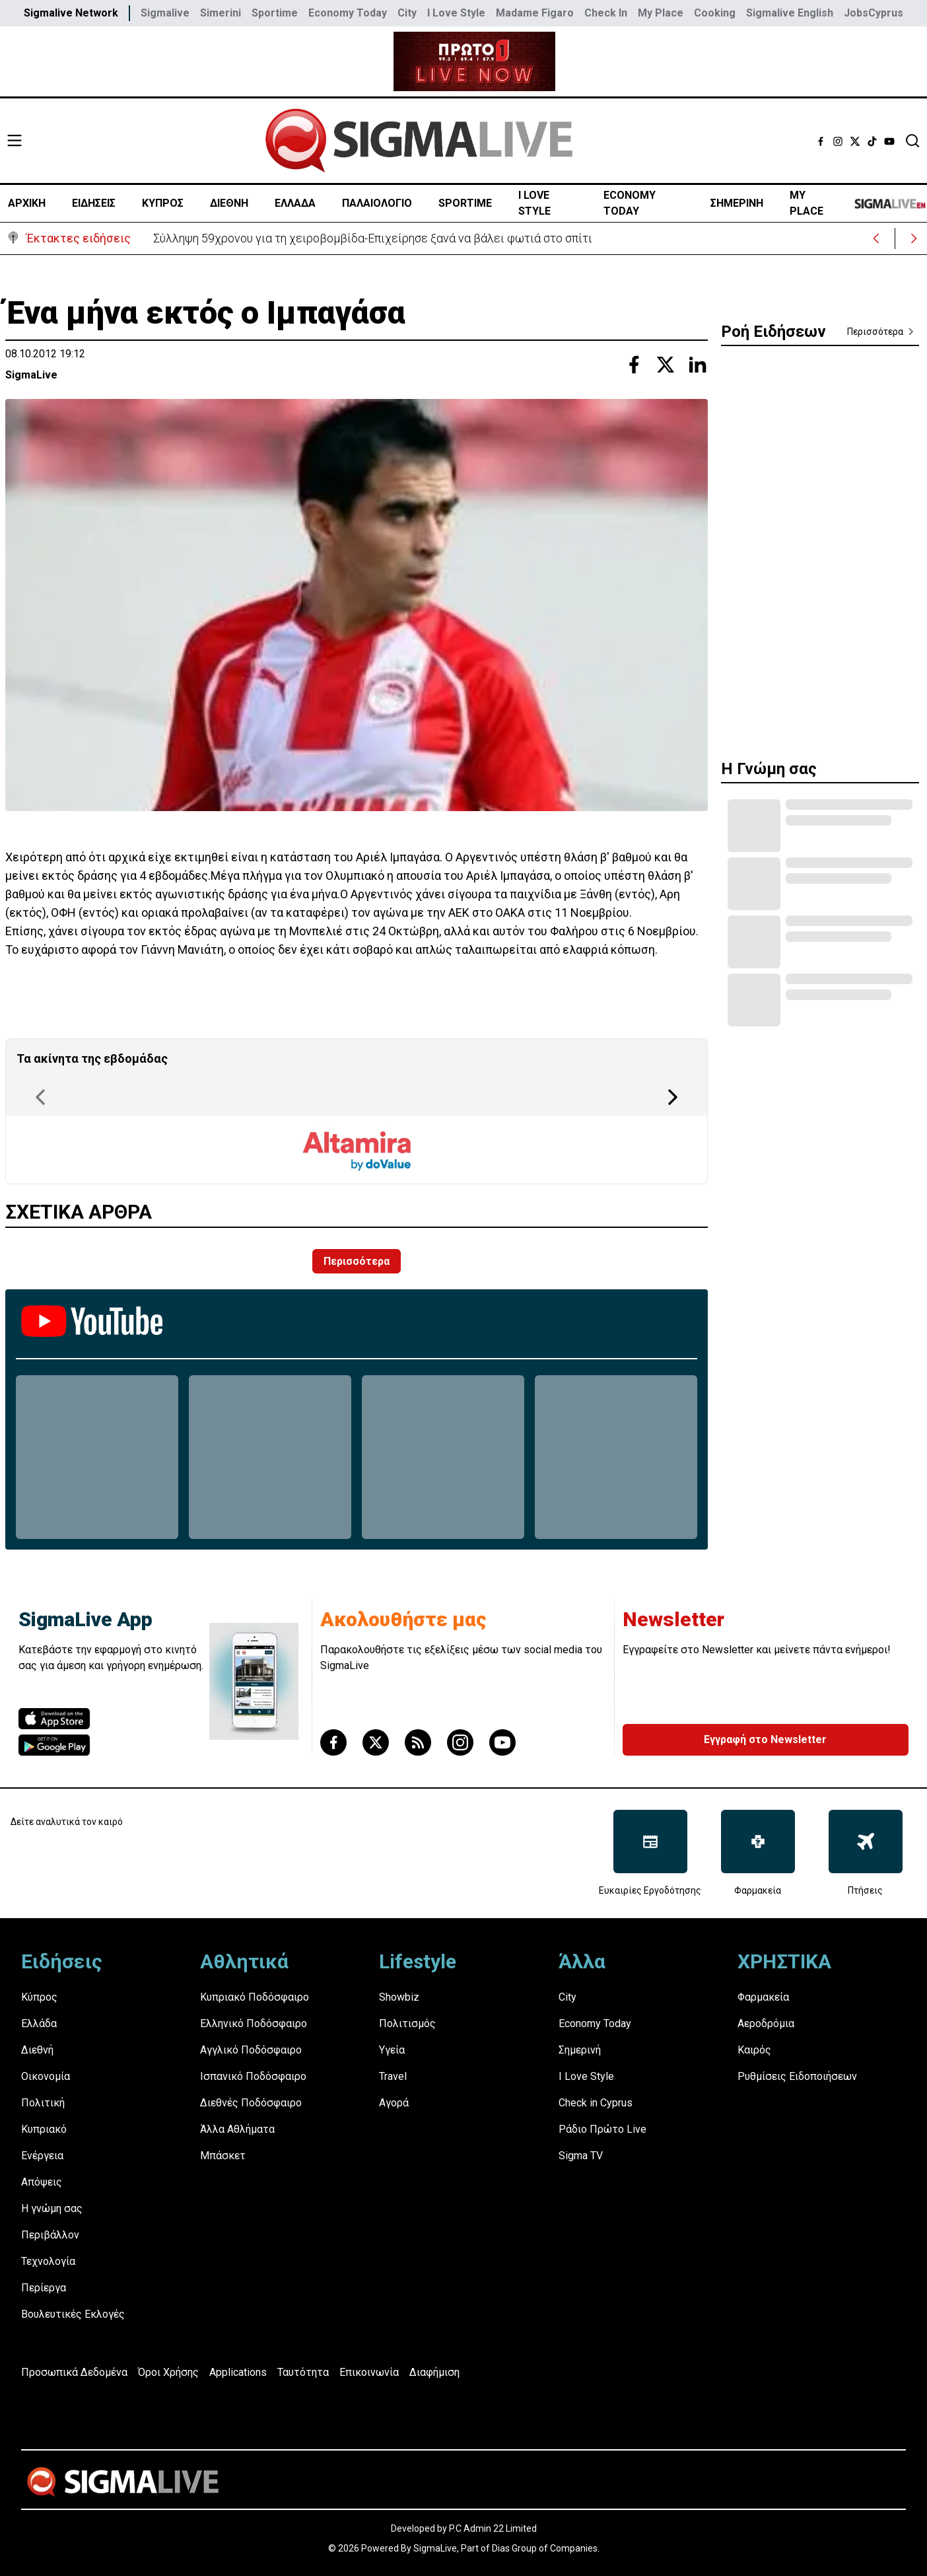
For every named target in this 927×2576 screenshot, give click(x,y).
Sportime (275, 13)
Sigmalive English (789, 13)
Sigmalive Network (71, 13)
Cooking (715, 13)
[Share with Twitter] (665, 364)
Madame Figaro (535, 13)
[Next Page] (672, 1097)
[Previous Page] (40, 1097)
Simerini (220, 13)
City (407, 13)
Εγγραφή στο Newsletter (765, 1739)
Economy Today (347, 13)
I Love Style (456, 13)
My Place (660, 13)
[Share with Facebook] (633, 364)
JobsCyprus (873, 13)
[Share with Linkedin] (697, 364)
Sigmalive (165, 13)
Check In (605, 13)
